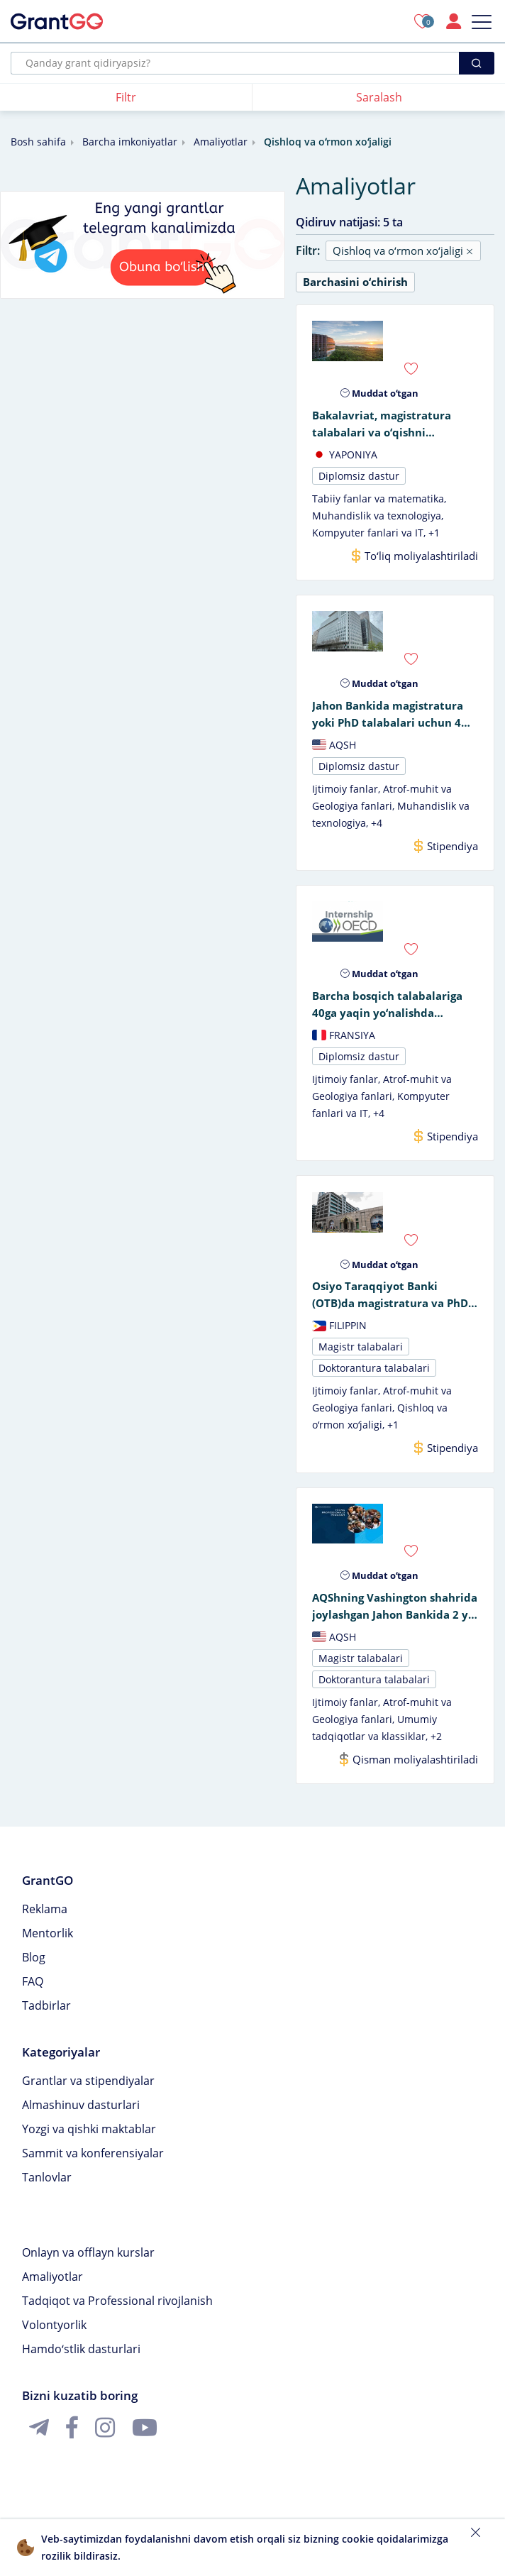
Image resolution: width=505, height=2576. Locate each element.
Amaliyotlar (221, 141)
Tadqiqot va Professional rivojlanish (117, 2313)
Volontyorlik (54, 2337)
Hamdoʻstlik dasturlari (81, 2361)
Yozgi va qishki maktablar (89, 2142)
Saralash (379, 97)
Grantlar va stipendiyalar (88, 2093)
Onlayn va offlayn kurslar (88, 2265)
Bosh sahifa (38, 141)
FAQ (32, 1994)
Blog (33, 1970)
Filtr (126, 97)
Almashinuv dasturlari (81, 2117)
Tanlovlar (47, 2190)
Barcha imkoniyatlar (129, 141)
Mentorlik (47, 1946)
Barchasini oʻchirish (355, 282)
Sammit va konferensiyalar (93, 2166)
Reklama (44, 1922)
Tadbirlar (46, 2018)
